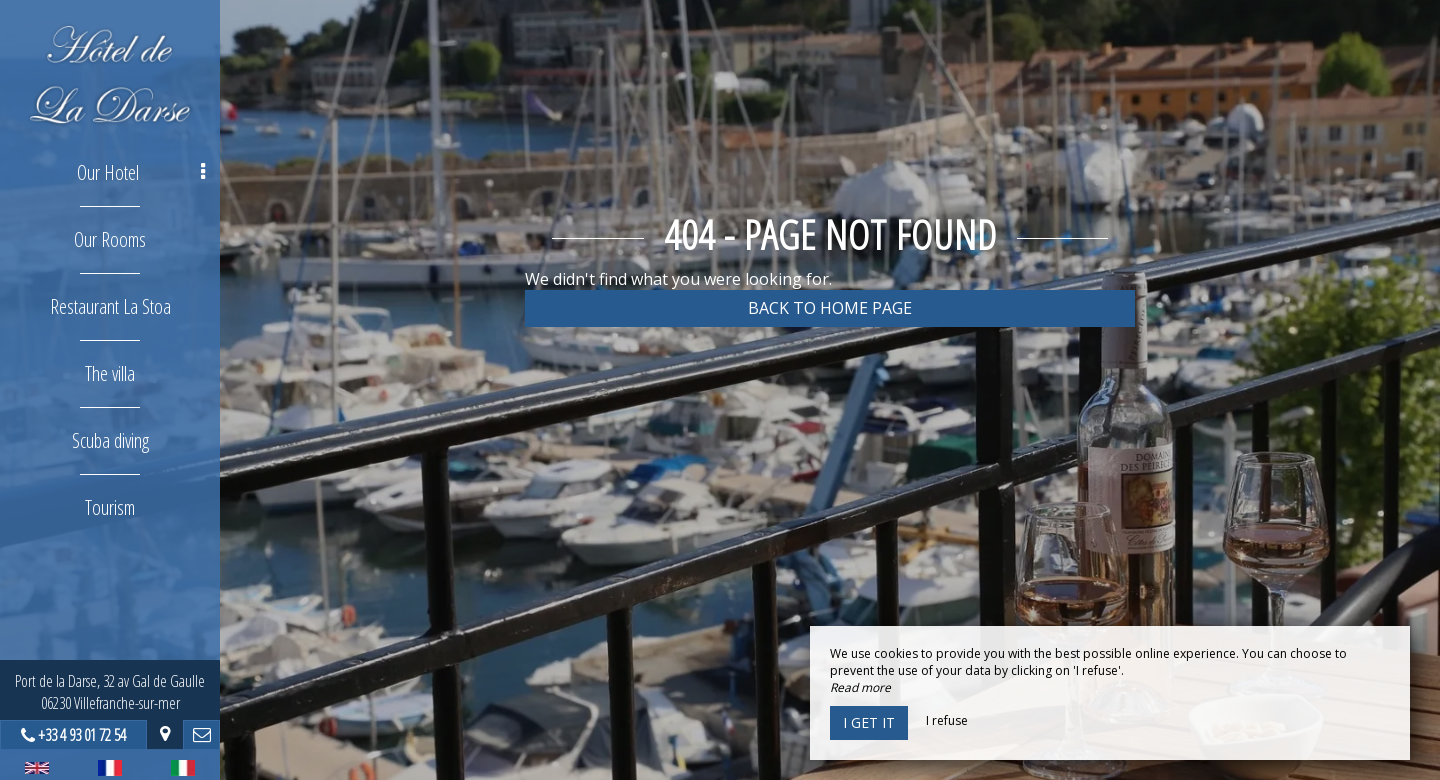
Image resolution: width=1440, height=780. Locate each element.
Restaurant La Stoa (110, 306)
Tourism (110, 507)
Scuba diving (110, 440)
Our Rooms (110, 239)
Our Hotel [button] (141, 172)
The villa (110, 373)
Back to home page (830, 308)
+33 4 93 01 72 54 (82, 735)
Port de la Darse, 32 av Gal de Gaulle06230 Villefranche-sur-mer (110, 692)
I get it (869, 722)
